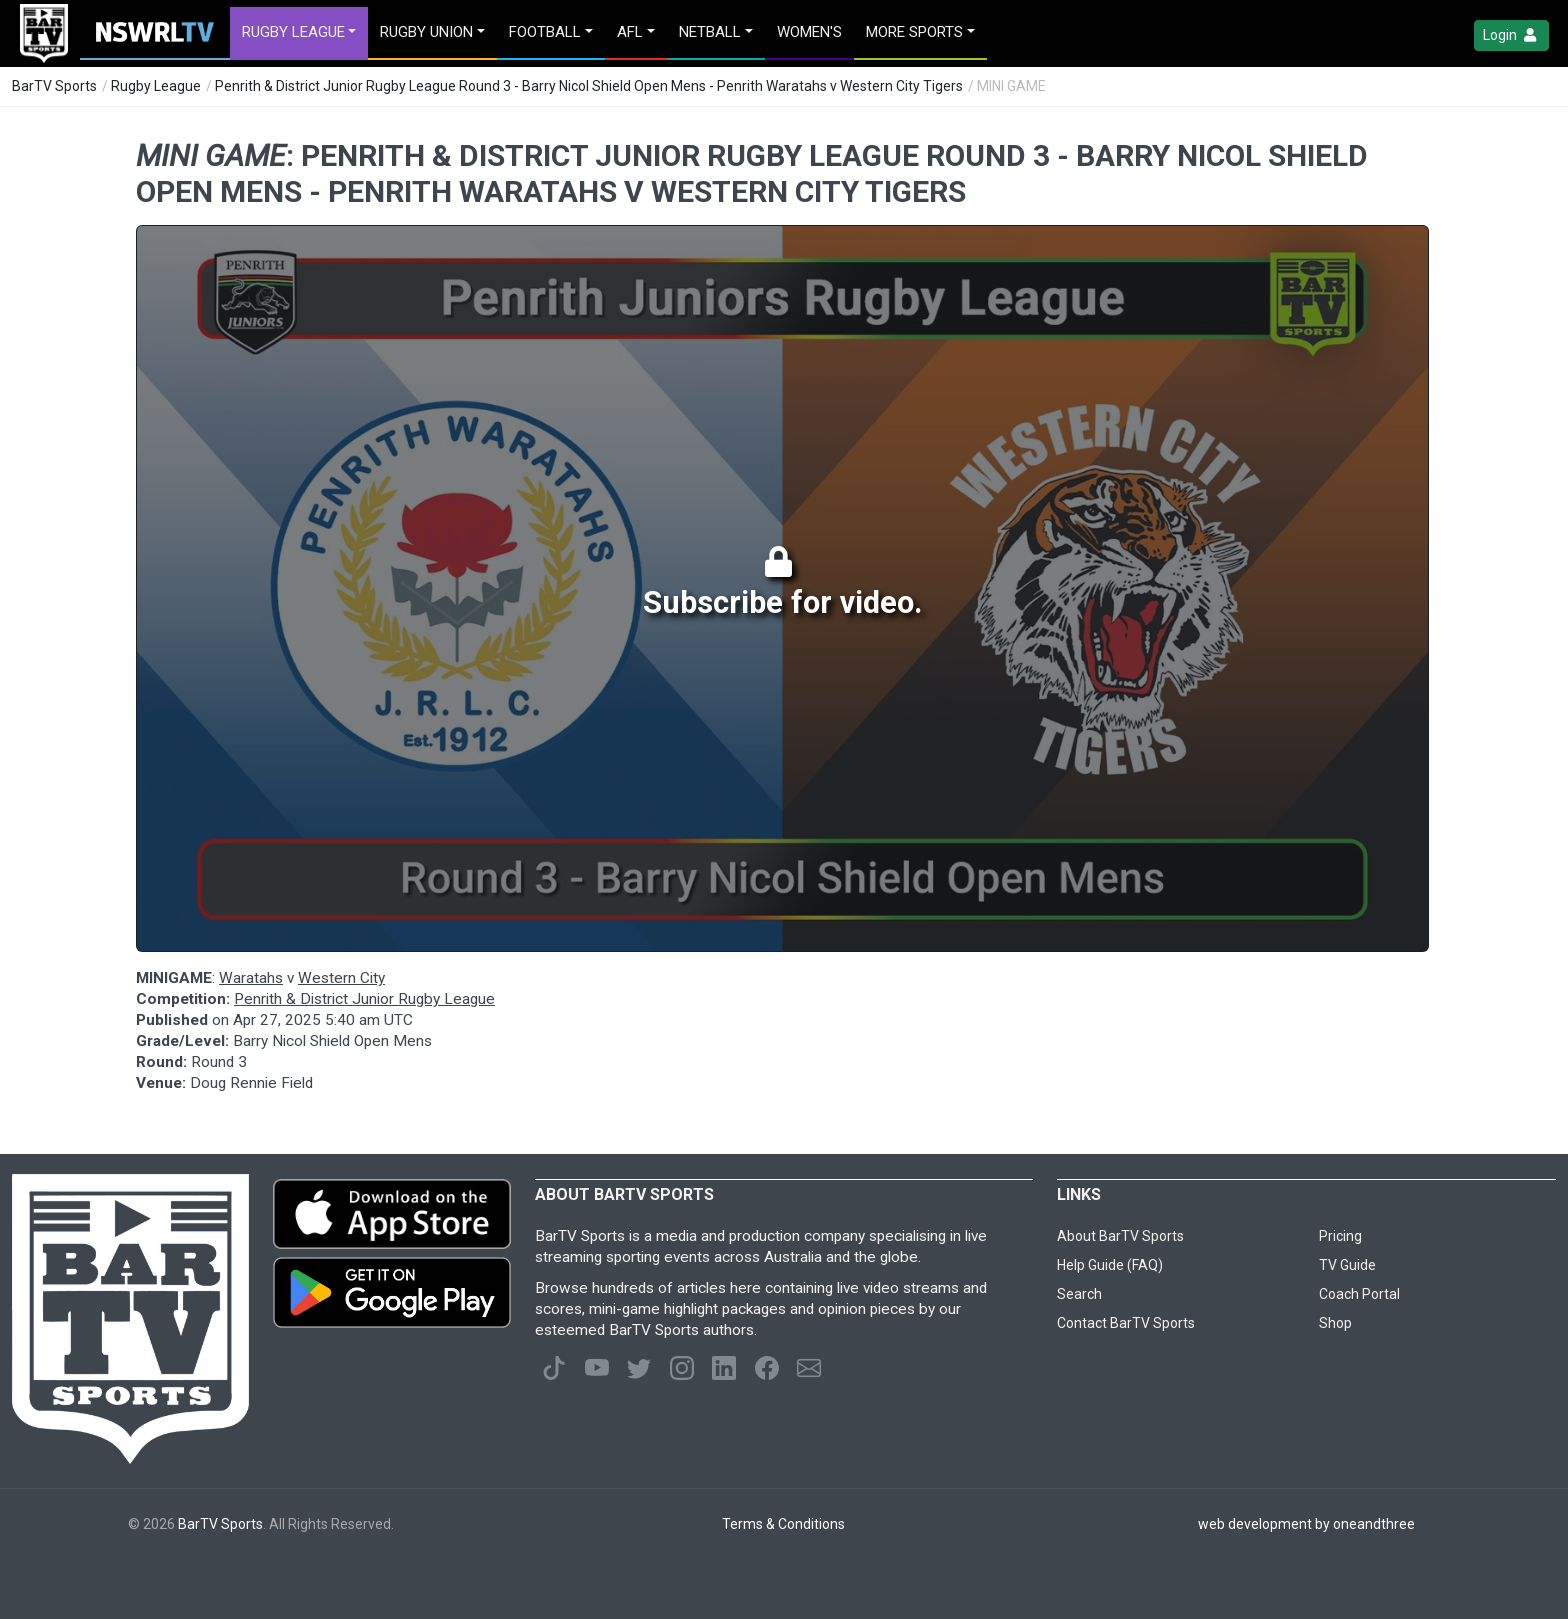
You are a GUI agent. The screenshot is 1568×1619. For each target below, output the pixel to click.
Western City (341, 978)
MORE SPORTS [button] (914, 32)
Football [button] (545, 32)
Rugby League (156, 86)
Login (1511, 35)
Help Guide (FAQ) (1110, 1265)
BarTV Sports (54, 86)
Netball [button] (710, 32)
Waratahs (251, 978)
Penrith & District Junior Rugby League (364, 999)
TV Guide (1347, 1265)
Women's (809, 32)
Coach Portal (1359, 1294)
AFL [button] (630, 32)
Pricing (1340, 1236)
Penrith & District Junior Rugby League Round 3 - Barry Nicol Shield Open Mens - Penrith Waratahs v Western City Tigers (589, 86)
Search (1079, 1294)
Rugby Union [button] (426, 32)
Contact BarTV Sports (1126, 1323)
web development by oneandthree (1306, 1524)
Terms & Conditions (783, 1524)
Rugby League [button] (293, 32)
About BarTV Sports (1120, 1236)
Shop (1335, 1323)
